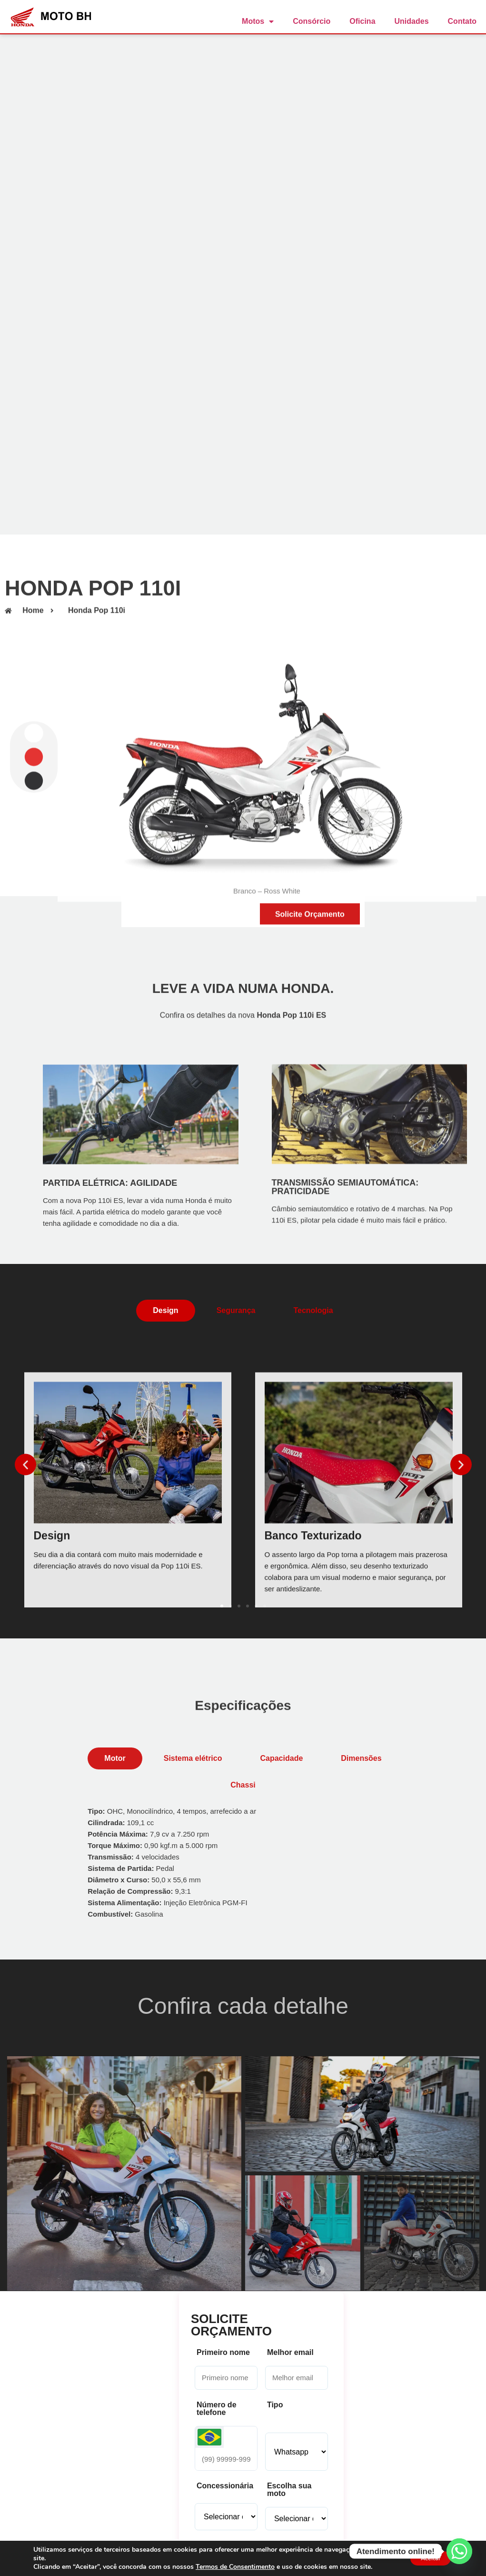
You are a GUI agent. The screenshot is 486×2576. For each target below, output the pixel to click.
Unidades (412, 21)
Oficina (362, 21)
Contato (462, 21)
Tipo (275, 2405)
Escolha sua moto (289, 2489)
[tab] (165, 1311)
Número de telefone (217, 2408)
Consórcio (311, 21)
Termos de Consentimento (235, 2566)
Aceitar (425, 2558)
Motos (258, 21)
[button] (25, 1464)
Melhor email (290, 2352)
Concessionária (225, 2486)
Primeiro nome (223, 2352)
